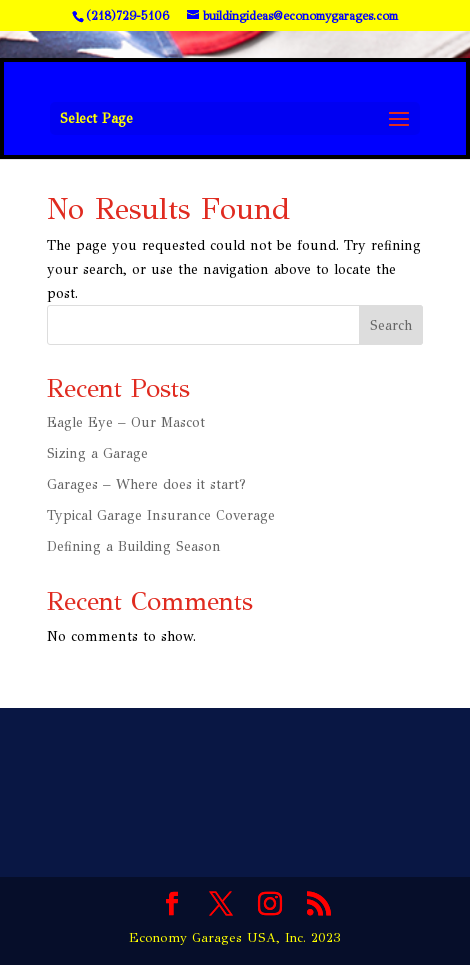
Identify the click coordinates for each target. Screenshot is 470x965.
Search (391, 325)
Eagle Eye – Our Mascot (126, 422)
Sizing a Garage (97, 453)
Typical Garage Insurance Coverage (161, 515)
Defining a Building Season (134, 546)
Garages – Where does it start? (146, 484)
